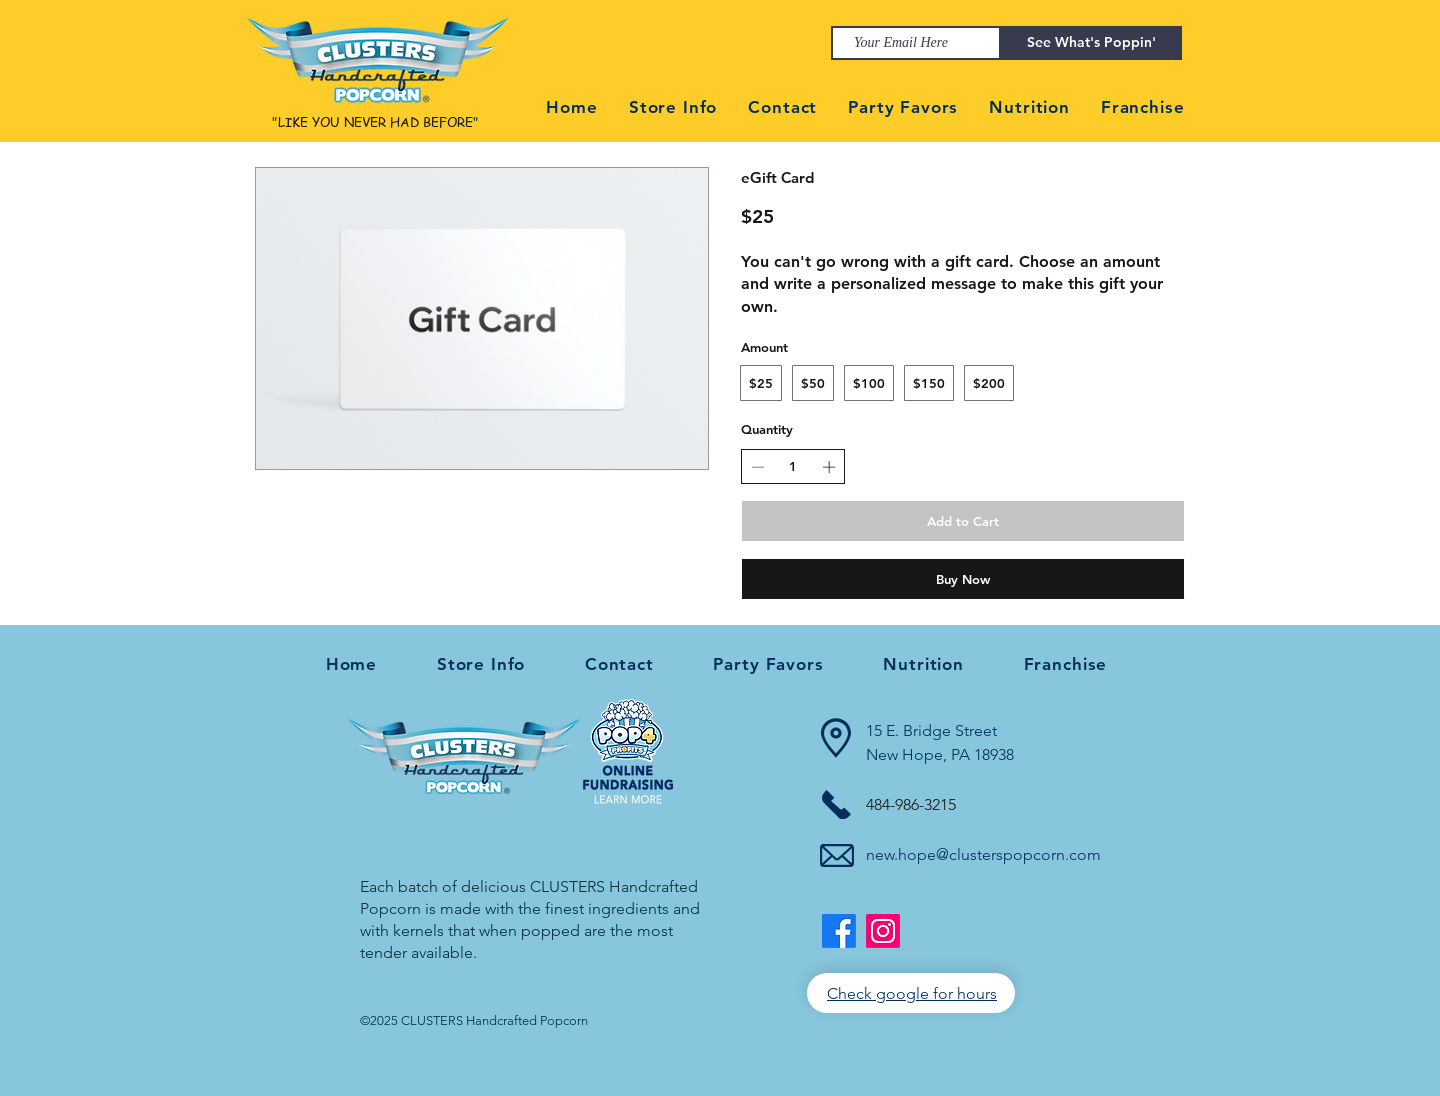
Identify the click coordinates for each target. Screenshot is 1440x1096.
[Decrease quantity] (758, 467)
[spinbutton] (793, 466)
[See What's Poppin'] (1091, 43)
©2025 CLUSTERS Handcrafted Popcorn (474, 1020)
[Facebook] (839, 931)
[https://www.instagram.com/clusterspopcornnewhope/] (883, 931)
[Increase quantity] (829, 467)
